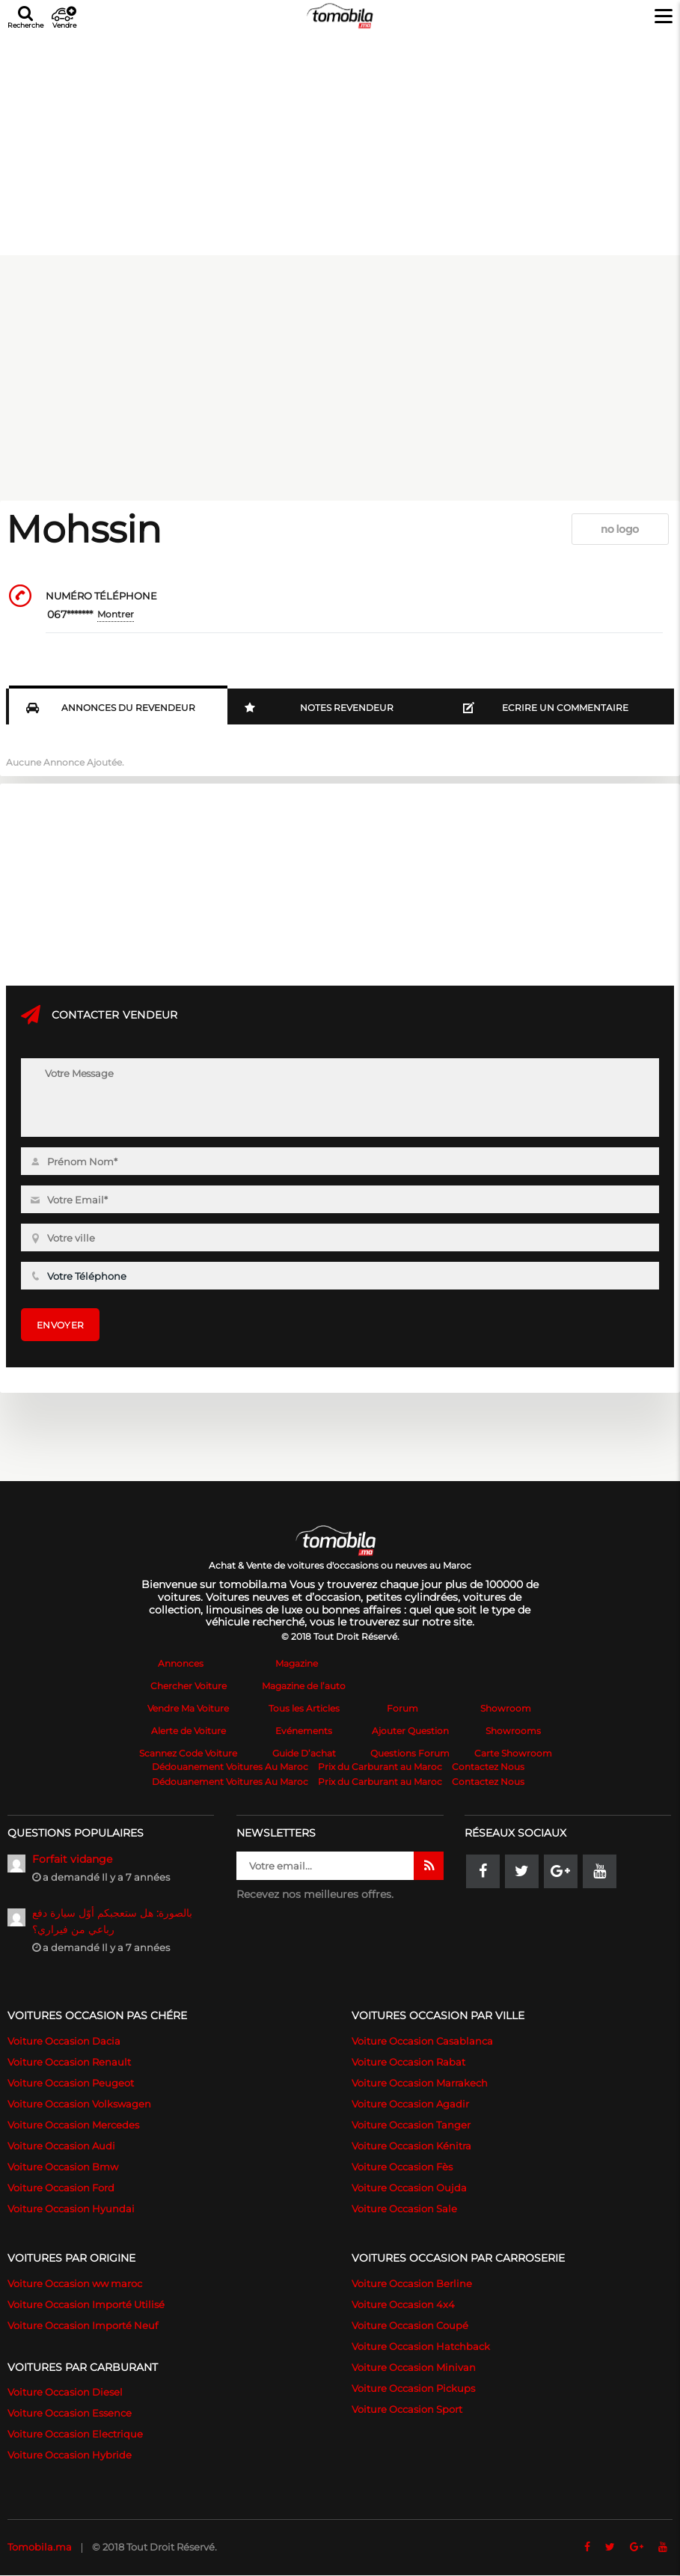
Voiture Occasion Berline (412, 2283)
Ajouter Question (410, 1730)
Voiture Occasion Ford (60, 2188)
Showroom (505, 1708)
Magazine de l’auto (304, 1685)
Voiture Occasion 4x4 (403, 2304)
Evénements (303, 1730)
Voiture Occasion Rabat (408, 2062)
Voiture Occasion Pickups (413, 2388)
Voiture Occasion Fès (402, 2167)
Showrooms (513, 1730)
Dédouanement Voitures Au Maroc (230, 1766)
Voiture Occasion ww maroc (74, 2283)
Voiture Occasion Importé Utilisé (86, 2304)
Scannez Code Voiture (188, 1753)
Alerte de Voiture (188, 1730)
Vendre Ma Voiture (188, 1708)
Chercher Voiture (188, 1685)
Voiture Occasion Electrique (75, 2434)
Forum (402, 1708)
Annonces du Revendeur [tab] (110, 707)
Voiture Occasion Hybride (69, 2455)
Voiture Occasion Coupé (410, 2325)
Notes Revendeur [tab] (319, 707)
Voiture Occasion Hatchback (421, 2346)
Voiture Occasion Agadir (410, 2104)
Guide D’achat (304, 1753)
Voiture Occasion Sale (404, 2209)
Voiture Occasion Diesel (65, 2392)
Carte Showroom (513, 1753)
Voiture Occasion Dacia (63, 2041)
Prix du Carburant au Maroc (380, 1766)
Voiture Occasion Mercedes (73, 2125)
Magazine (296, 1663)
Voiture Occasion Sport (407, 2409)
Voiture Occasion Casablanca (422, 2041)
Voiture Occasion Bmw (62, 2167)
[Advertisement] (340, 140)
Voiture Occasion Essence (69, 2413)
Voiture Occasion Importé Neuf (82, 2325)
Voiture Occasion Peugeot (70, 2083)
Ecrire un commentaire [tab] (545, 707)
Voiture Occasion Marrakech (420, 2083)
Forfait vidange (72, 1859)
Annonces (180, 1663)
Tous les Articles (304, 1708)
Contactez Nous (488, 1766)
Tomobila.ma (39, 2547)
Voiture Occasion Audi (61, 2146)
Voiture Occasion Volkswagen (79, 2104)
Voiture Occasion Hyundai (71, 2209)
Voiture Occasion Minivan (414, 2367)
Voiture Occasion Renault (69, 2062)
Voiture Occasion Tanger (411, 2125)
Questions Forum (410, 1753)
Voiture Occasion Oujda (409, 2188)
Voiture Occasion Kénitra (411, 2146)
